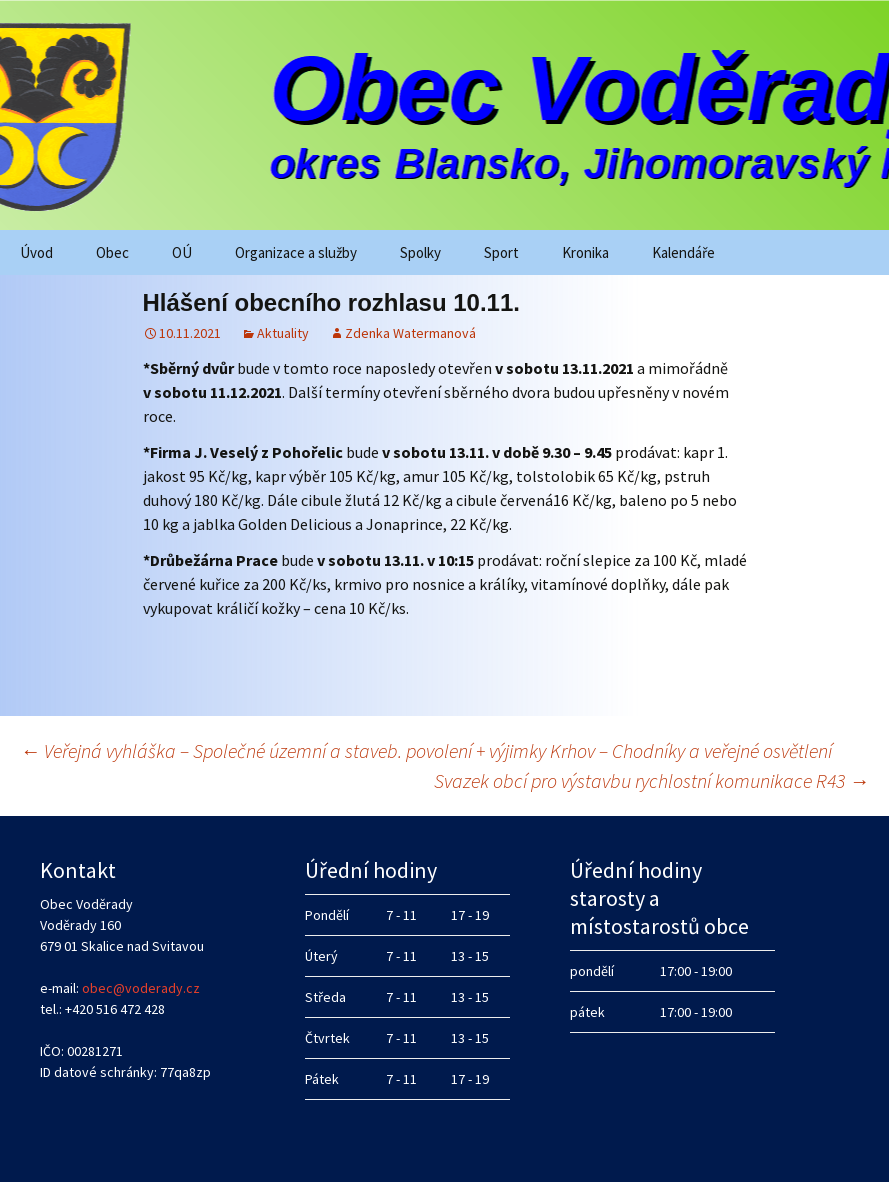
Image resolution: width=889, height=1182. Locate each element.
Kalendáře (683, 252)
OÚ (182, 252)
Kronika (585, 252)
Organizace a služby (296, 252)
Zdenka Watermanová (410, 333)
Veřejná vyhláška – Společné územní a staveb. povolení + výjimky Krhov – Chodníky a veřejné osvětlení (426, 750)
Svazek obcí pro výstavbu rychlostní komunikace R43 (651, 780)
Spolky (420, 252)
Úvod (36, 252)
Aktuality (283, 333)
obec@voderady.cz (141, 988)
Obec (112, 252)
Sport (501, 252)
